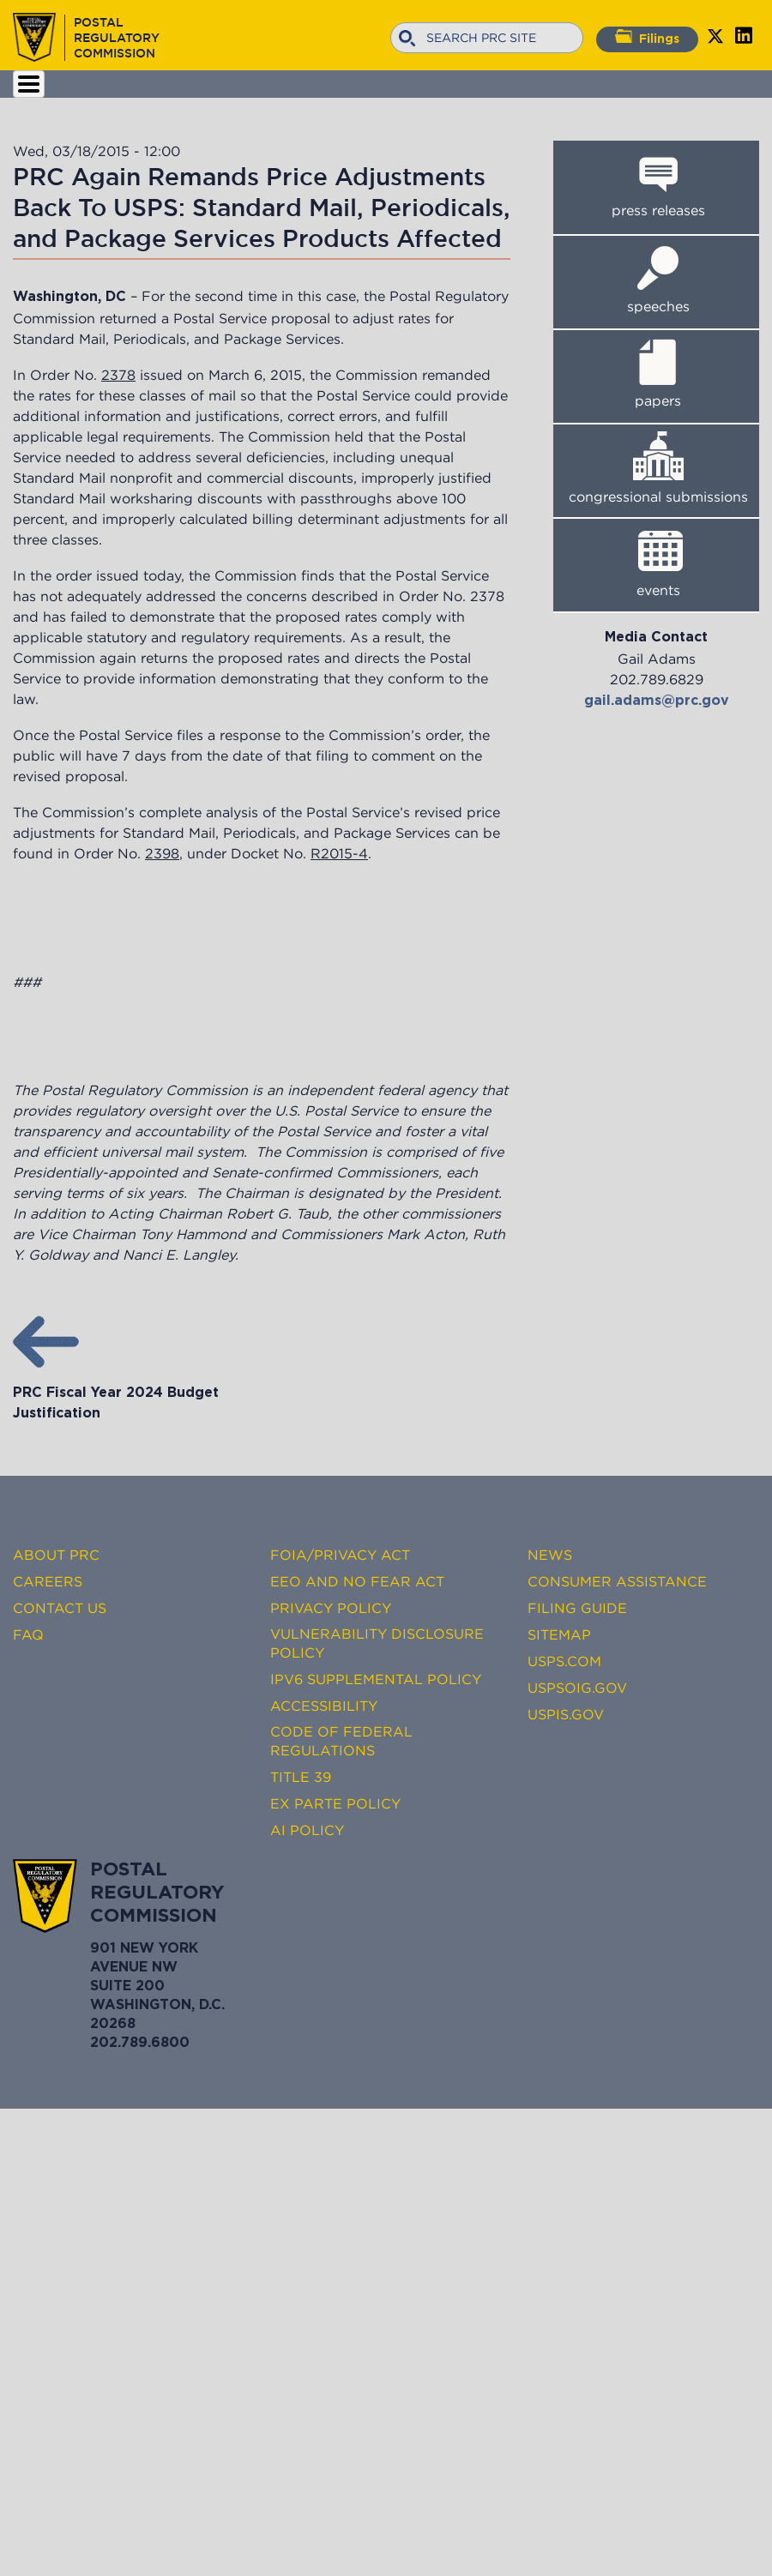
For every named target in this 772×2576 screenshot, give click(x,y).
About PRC (56, 1554)
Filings (647, 37)
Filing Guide (577, 1608)
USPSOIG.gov (577, 1687)
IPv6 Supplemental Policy (375, 1679)
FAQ (28, 1634)
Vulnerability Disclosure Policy (377, 1643)
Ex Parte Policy (335, 1803)
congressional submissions (658, 496)
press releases (658, 210)
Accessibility (323, 1705)
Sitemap (559, 1634)
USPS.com (564, 1661)
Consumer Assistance (617, 1581)
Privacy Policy (330, 1608)
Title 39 (300, 1777)
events (658, 590)
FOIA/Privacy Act (340, 1554)
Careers (47, 1581)
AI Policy (307, 1830)
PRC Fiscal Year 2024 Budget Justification (116, 1393)
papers (658, 400)
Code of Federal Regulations (341, 1741)
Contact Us (59, 1608)
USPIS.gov (566, 1714)
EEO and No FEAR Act (357, 1581)
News (550, 1554)
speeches (658, 306)
